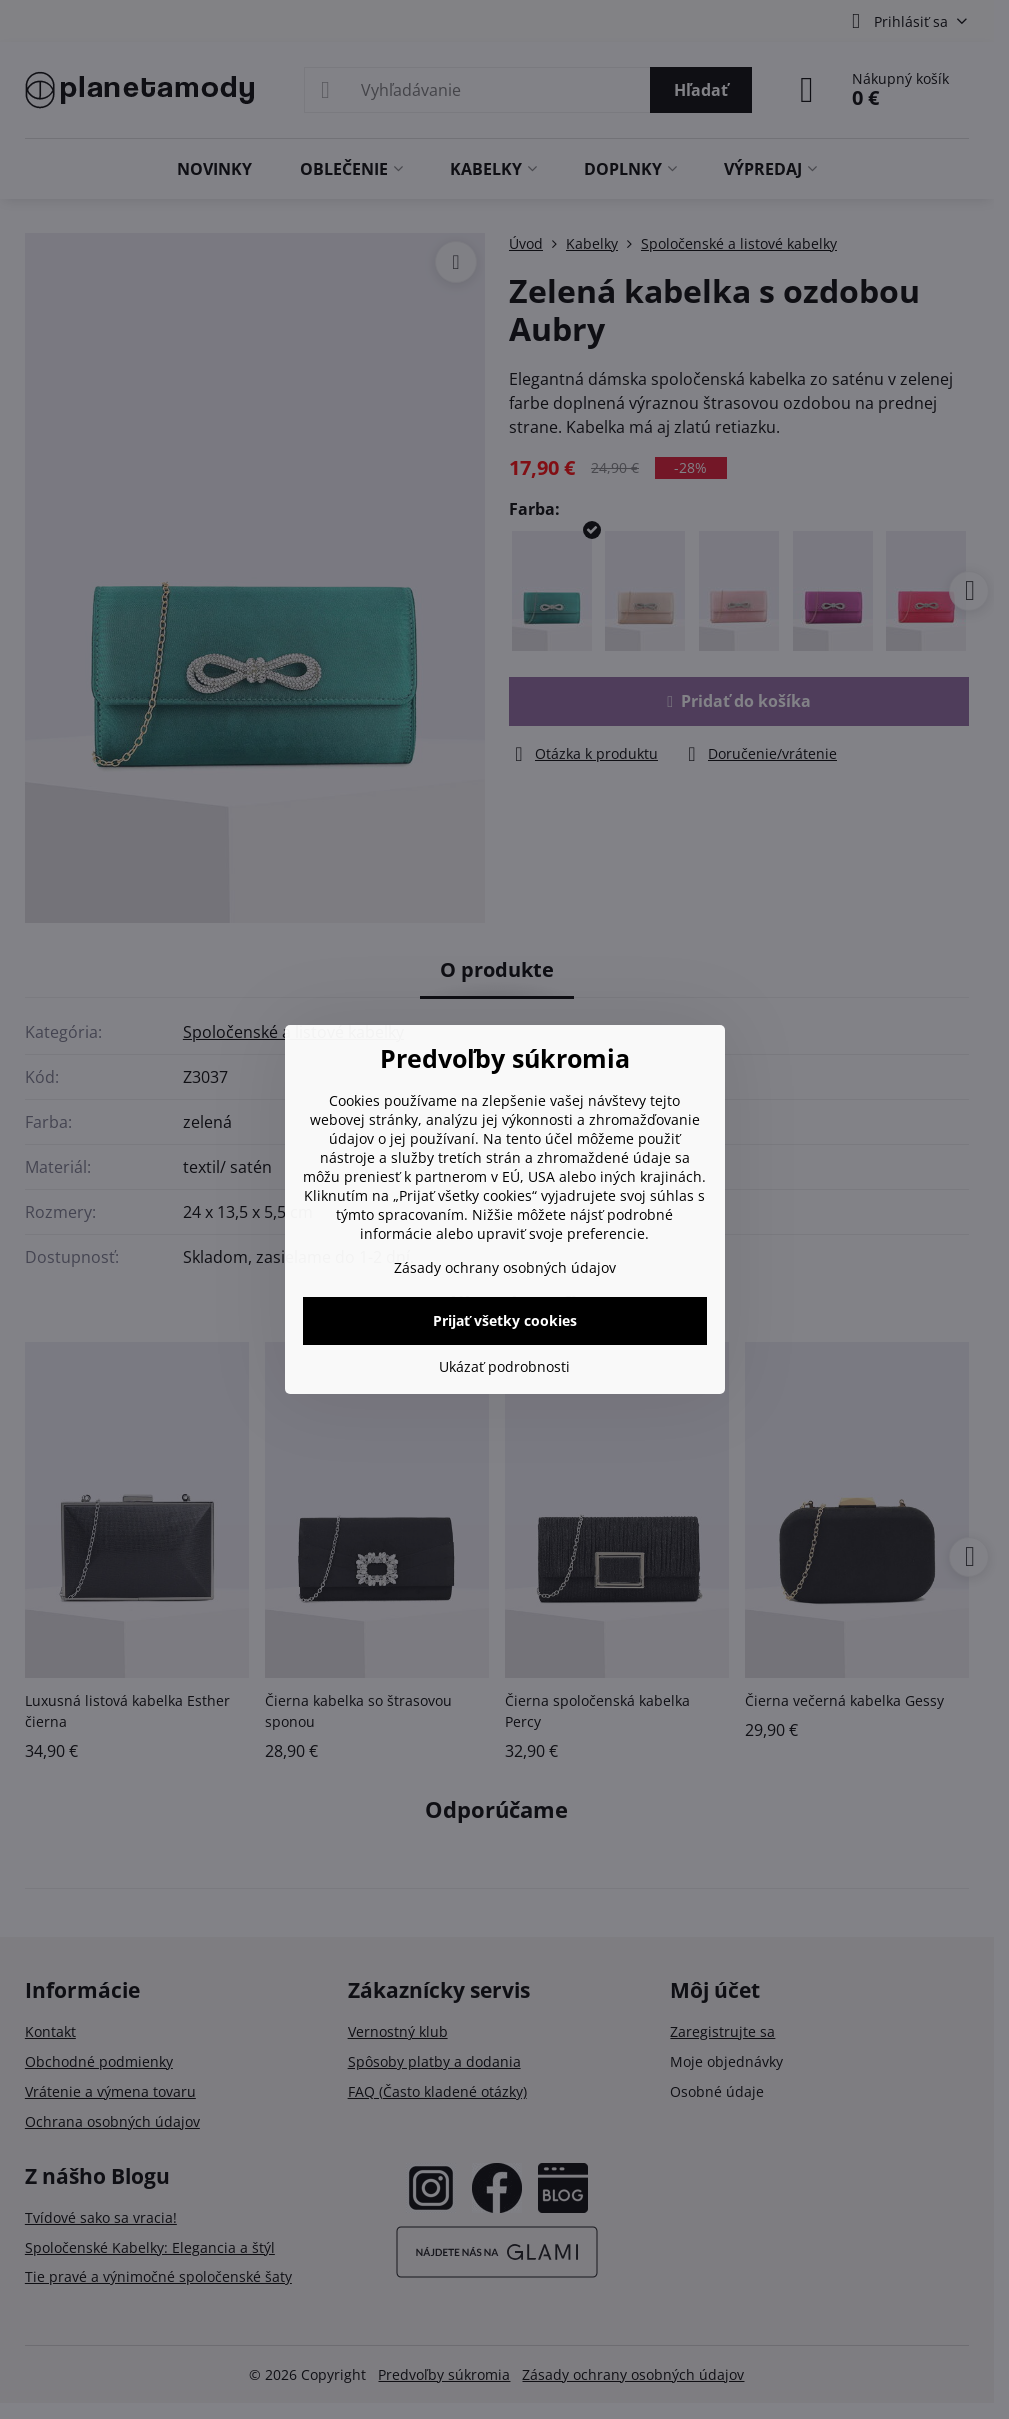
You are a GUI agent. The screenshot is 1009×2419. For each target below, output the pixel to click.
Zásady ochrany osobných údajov (505, 1267)
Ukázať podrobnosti (504, 1366)
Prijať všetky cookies (505, 1320)
